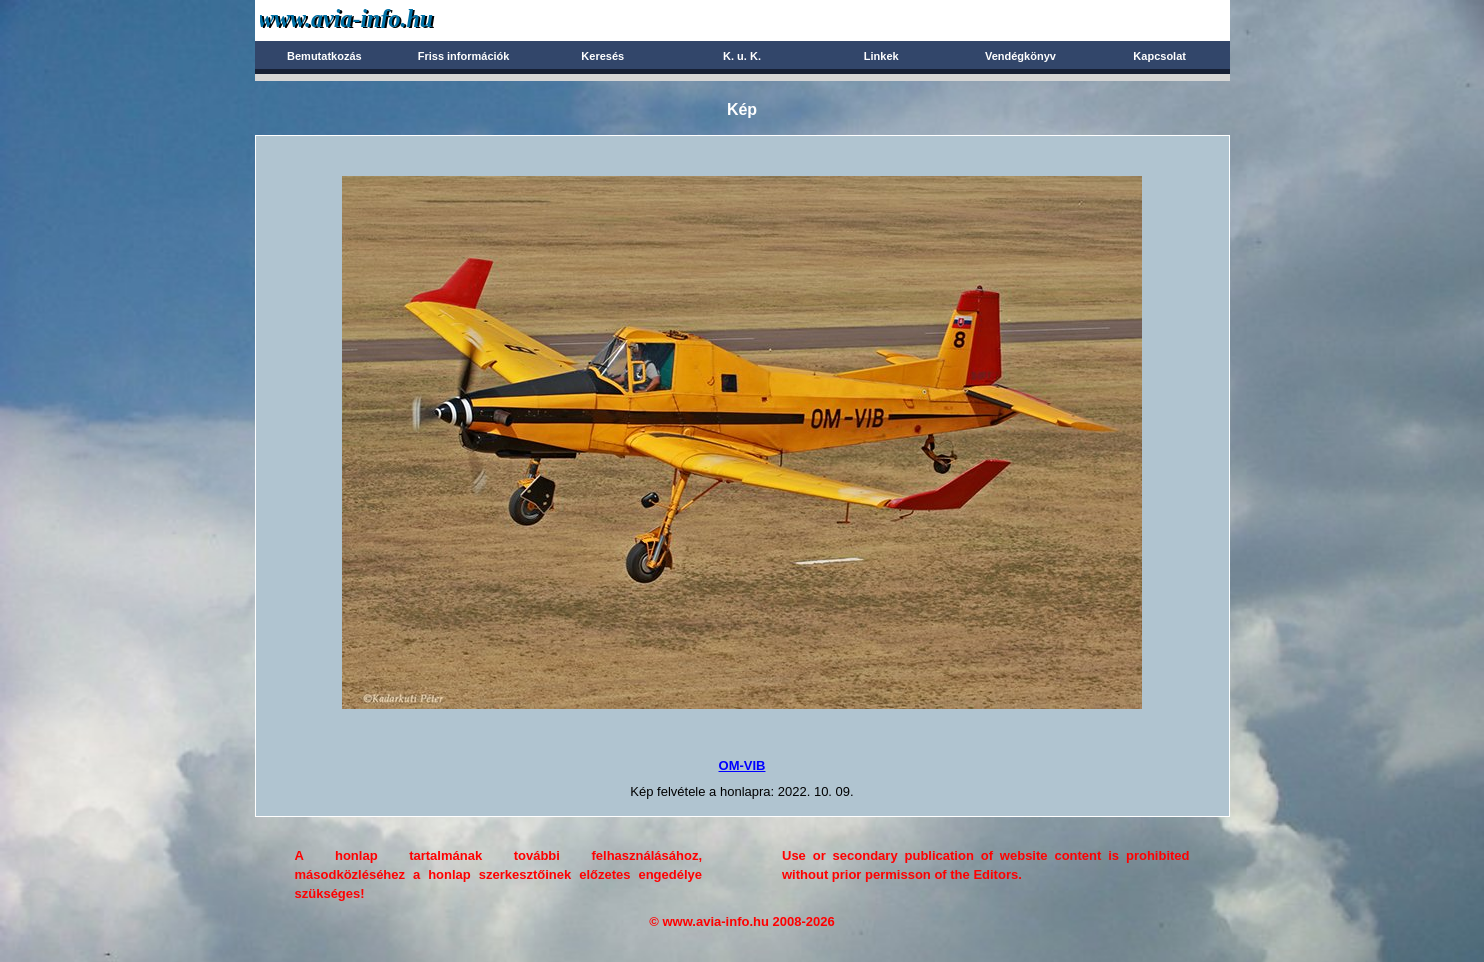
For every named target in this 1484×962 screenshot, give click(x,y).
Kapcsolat (1159, 56)
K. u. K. (742, 56)
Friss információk (464, 56)
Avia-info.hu (381, 19)
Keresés (602, 56)
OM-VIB (742, 765)
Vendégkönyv (1020, 56)
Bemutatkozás (324, 56)
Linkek (881, 56)
